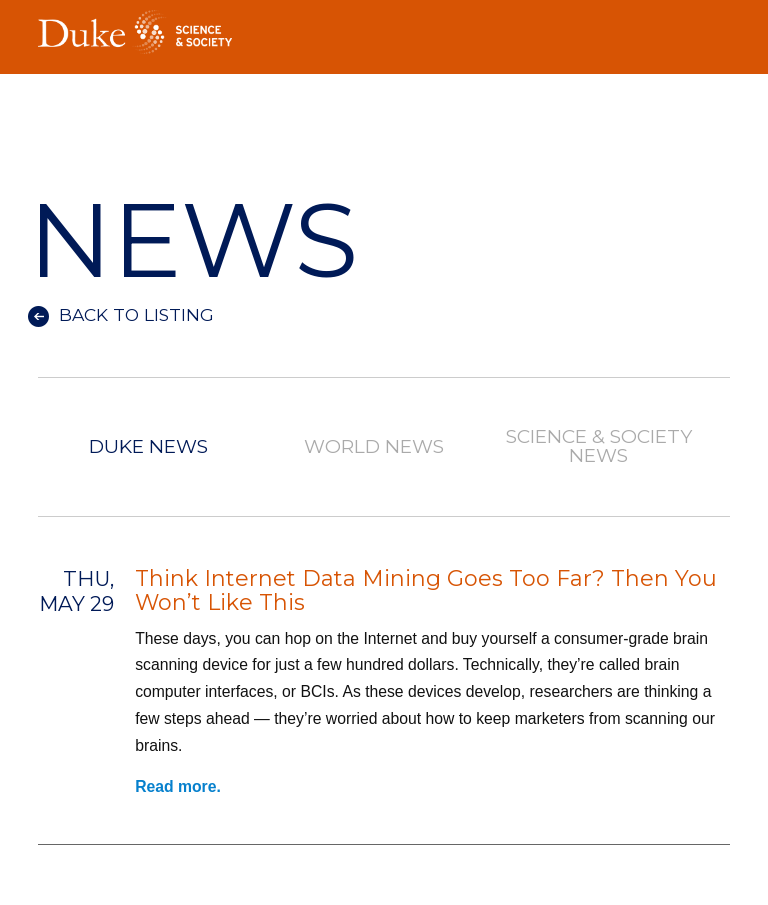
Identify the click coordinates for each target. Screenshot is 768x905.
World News (374, 447)
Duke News (148, 447)
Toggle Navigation (715, 26)
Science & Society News (599, 447)
